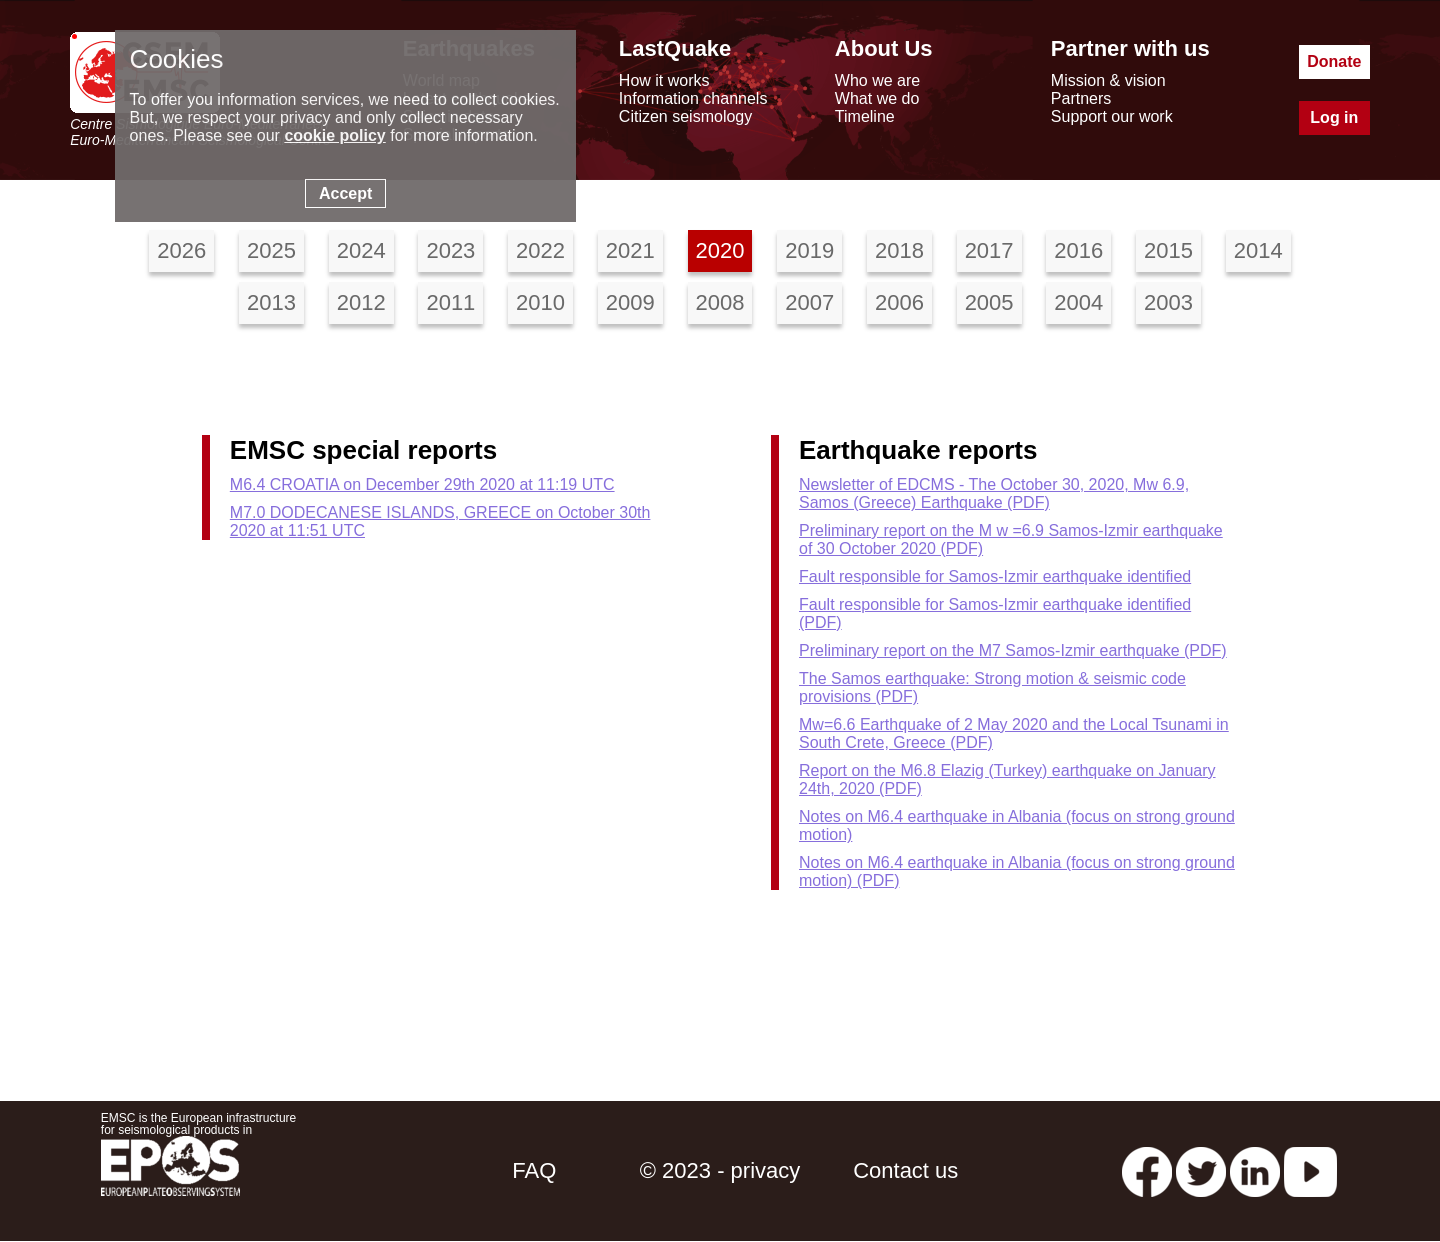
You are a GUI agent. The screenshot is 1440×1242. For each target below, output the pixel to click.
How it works (664, 80)
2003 (1168, 302)
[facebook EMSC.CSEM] (1147, 1170)
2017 (989, 250)
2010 (540, 302)
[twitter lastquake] (1201, 1170)
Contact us (905, 1170)
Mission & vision (1108, 80)
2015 (1168, 250)
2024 (361, 250)
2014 (1258, 250)
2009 (630, 302)
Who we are (877, 80)
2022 (540, 250)
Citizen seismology (685, 116)
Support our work (1112, 116)
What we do (877, 98)
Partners (1081, 98)
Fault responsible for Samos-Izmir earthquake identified (995, 576)
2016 (1078, 250)
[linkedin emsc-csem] (1255, 1170)
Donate (1334, 61)
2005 (989, 302)
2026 (181, 250)
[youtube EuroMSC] (1310, 1170)
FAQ (534, 1170)
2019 (809, 250)
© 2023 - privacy (720, 1170)
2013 (271, 302)
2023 (450, 250)
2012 (361, 302)
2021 (630, 250)
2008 (720, 302)
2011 (450, 302)
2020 (720, 250)
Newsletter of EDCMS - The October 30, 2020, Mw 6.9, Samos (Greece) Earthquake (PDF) (994, 493)
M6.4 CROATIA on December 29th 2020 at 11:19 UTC (422, 484)
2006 (899, 302)
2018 (899, 250)
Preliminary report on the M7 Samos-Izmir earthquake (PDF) (1013, 650)
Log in (1334, 117)
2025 (271, 250)
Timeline (865, 116)
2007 (809, 302)
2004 (1078, 302)
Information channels (693, 98)
